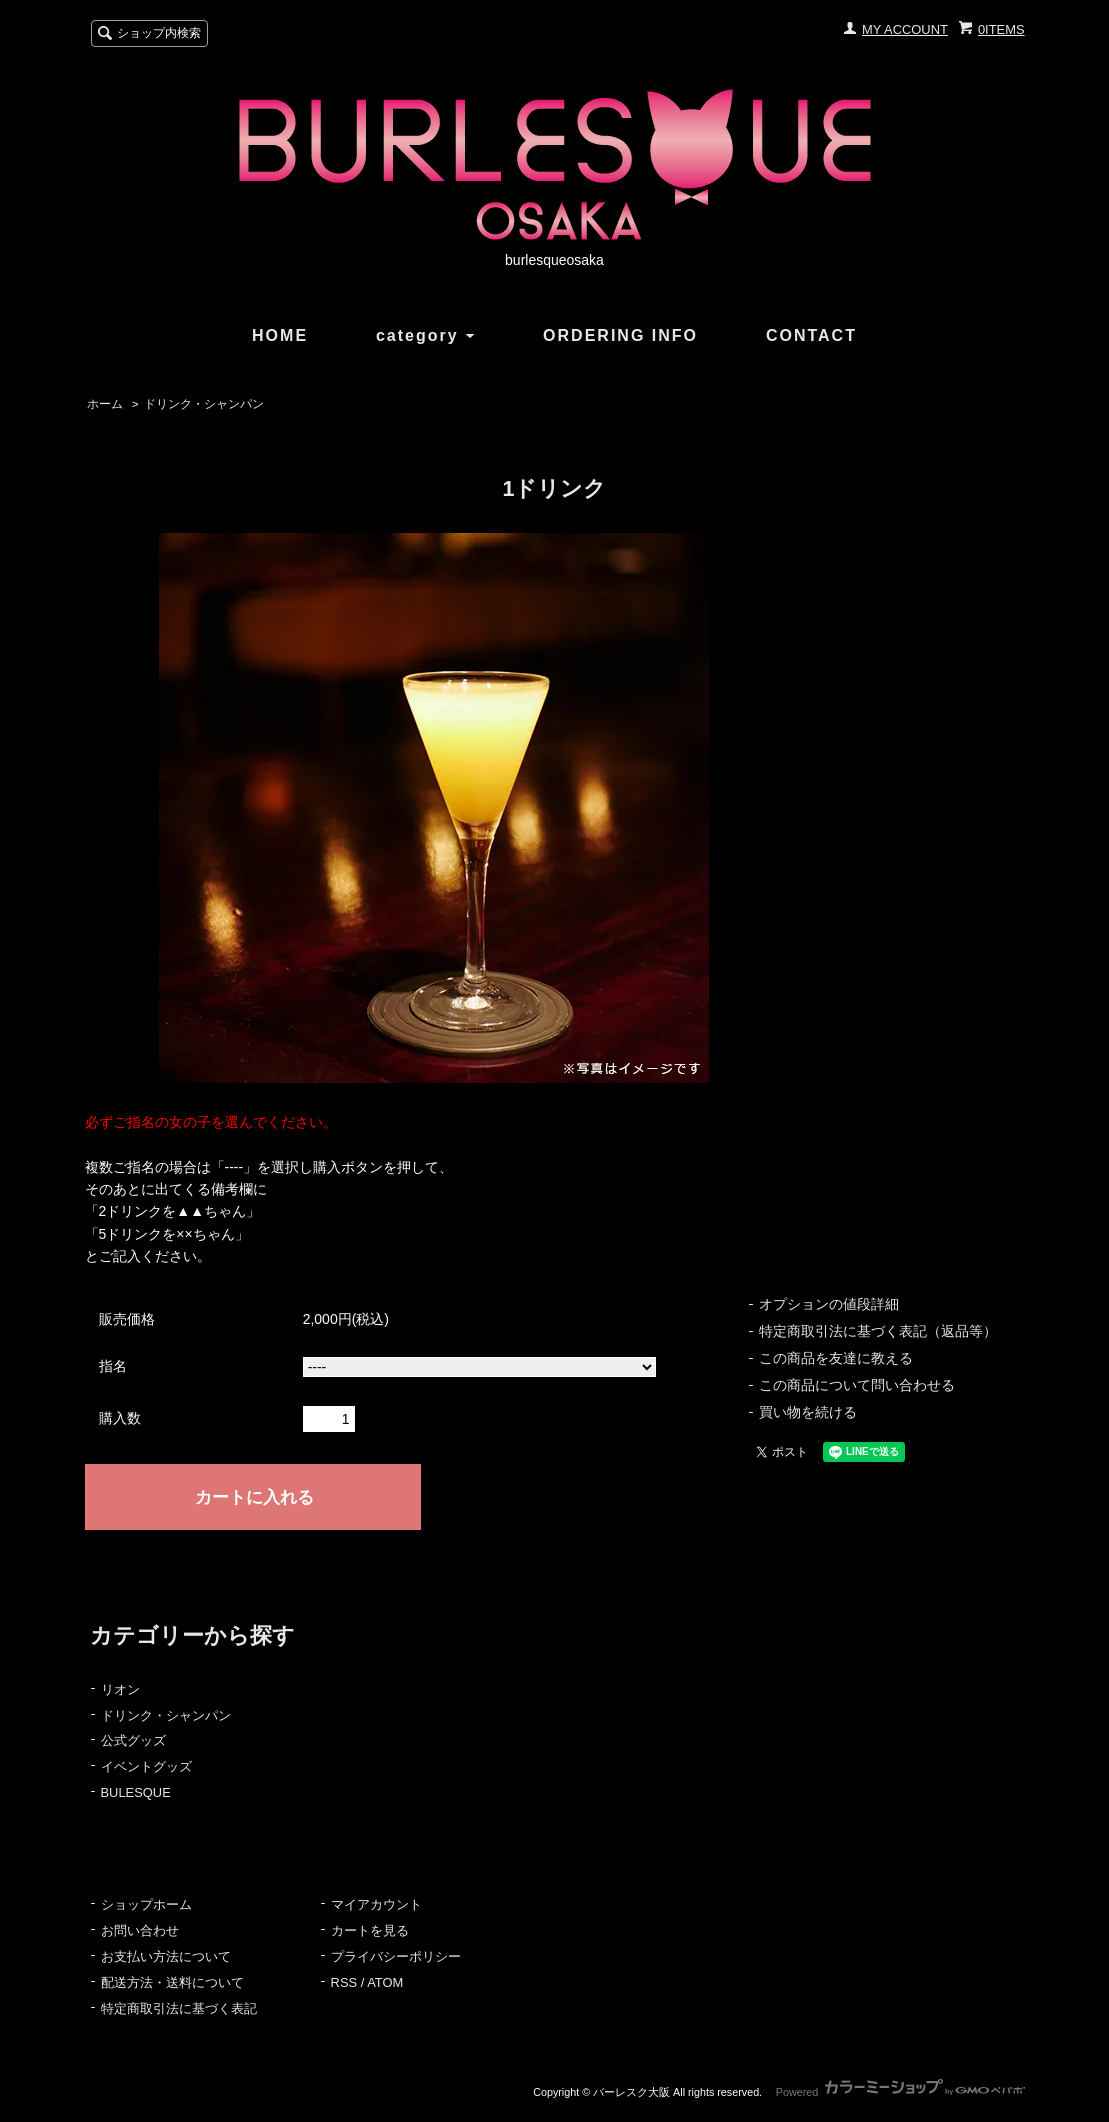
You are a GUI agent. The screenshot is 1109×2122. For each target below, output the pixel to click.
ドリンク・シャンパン (204, 404)
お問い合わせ (140, 1930)
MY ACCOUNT (905, 29)
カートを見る (370, 1930)
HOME (280, 335)
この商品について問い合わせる (857, 1385)
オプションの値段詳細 (829, 1304)
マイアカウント (376, 1904)
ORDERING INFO (620, 335)
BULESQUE (136, 1792)
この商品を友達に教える (836, 1358)
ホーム (105, 404)
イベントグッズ (146, 1766)
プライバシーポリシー (396, 1956)
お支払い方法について (166, 1956)
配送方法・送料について (172, 1982)
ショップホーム (146, 1904)
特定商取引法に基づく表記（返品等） (878, 1331)
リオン (120, 1689)
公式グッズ (133, 1740)
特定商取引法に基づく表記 (179, 2008)
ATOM (385, 1982)
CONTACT (811, 335)
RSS (344, 1982)
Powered (900, 2092)
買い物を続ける (808, 1412)
